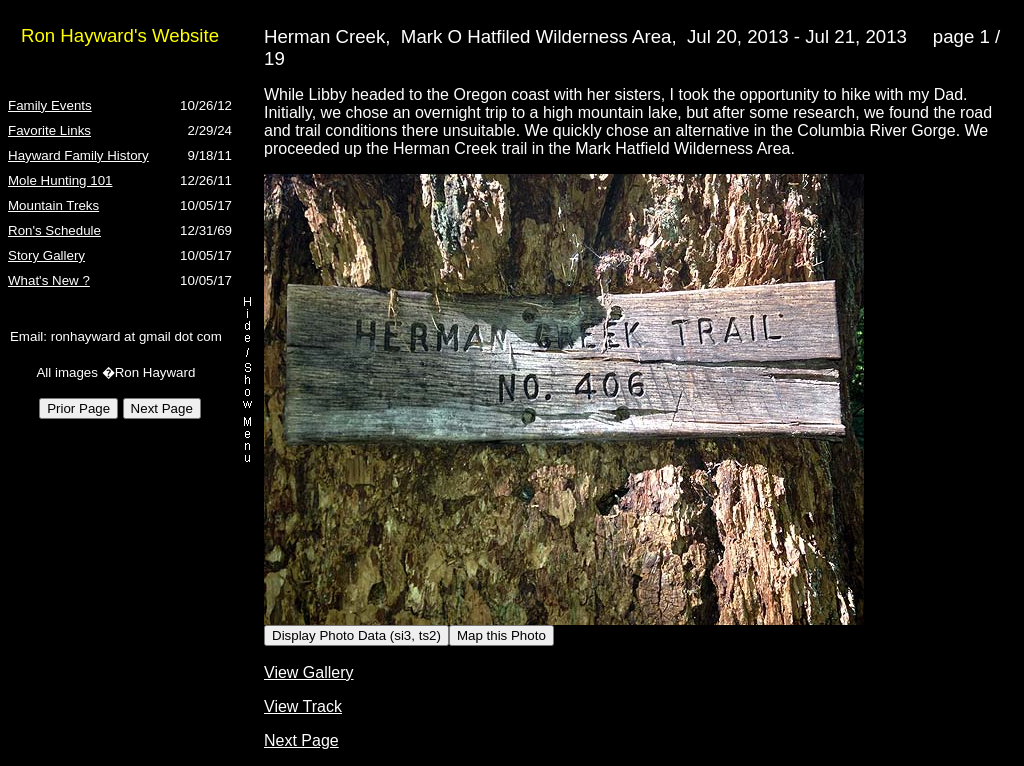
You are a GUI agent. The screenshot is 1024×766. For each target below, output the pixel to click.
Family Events (50, 105)
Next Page (301, 740)
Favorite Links (49, 130)
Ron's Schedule (54, 230)
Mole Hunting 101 (60, 180)
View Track (303, 706)
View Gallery (309, 672)
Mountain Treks (53, 205)
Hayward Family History (78, 155)
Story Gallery (46, 255)
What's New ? (49, 280)
